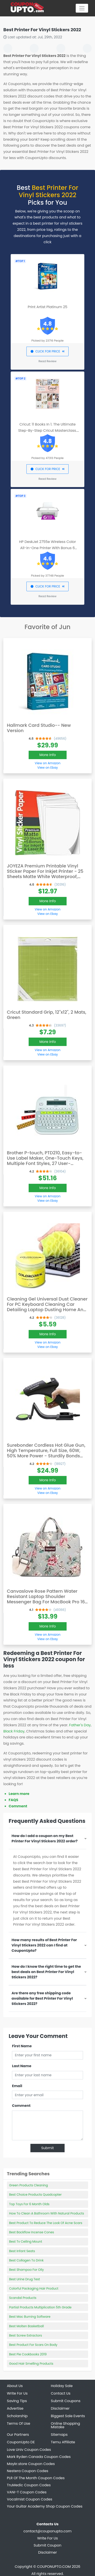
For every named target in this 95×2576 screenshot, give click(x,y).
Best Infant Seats (22, 2251)
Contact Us (60, 2393)
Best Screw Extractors (25, 2335)
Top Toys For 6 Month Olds (29, 2204)
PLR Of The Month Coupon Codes (36, 2478)
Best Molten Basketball (26, 2326)
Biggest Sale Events (68, 2416)
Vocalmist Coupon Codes (29, 2499)
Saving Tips (17, 2400)
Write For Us (17, 2393)
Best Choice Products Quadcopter (35, 2194)
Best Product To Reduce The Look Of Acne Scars (45, 2223)
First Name (22, 2046)
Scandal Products (22, 2298)
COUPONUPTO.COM (54, 2566)
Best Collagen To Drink (26, 2260)
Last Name (21, 2066)
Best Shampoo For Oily (26, 2269)
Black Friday (13, 1731)
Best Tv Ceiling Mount (25, 2241)
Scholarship (17, 2416)
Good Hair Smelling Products (31, 2363)
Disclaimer (47, 2552)
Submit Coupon (47, 2545)
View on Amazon (47, 763)
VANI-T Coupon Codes (27, 2492)
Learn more (19, 1793)
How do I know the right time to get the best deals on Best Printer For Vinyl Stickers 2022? (46, 1972)
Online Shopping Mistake (65, 2425)
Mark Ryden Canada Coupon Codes (39, 2456)
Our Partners (18, 2434)
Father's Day (80, 1725)
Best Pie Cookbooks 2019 (28, 2354)
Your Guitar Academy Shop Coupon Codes (44, 2506)
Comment (18, 1806)
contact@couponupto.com (48, 2531)
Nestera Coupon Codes (27, 2470)
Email (17, 2085)
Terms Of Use (18, 2423)
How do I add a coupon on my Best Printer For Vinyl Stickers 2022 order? (45, 1838)
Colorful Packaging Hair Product (33, 2288)
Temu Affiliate (63, 2442)
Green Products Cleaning (28, 2185)
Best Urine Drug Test (24, 2279)
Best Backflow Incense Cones (31, 2232)
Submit (47, 2147)
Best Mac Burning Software (29, 2316)
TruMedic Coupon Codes (29, 2485)
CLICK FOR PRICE (47, 351)
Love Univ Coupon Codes (29, 2449)
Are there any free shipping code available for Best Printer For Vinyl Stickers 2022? (42, 1998)
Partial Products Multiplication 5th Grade (40, 2307)
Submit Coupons (65, 2400)
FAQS (13, 1799)
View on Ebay (47, 767)
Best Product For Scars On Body (33, 2345)
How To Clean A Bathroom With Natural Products (46, 2213)
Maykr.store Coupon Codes (31, 2463)
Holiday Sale (62, 2385)
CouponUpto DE (21, 2442)
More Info (48, 754)
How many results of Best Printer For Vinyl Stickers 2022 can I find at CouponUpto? (44, 1945)
